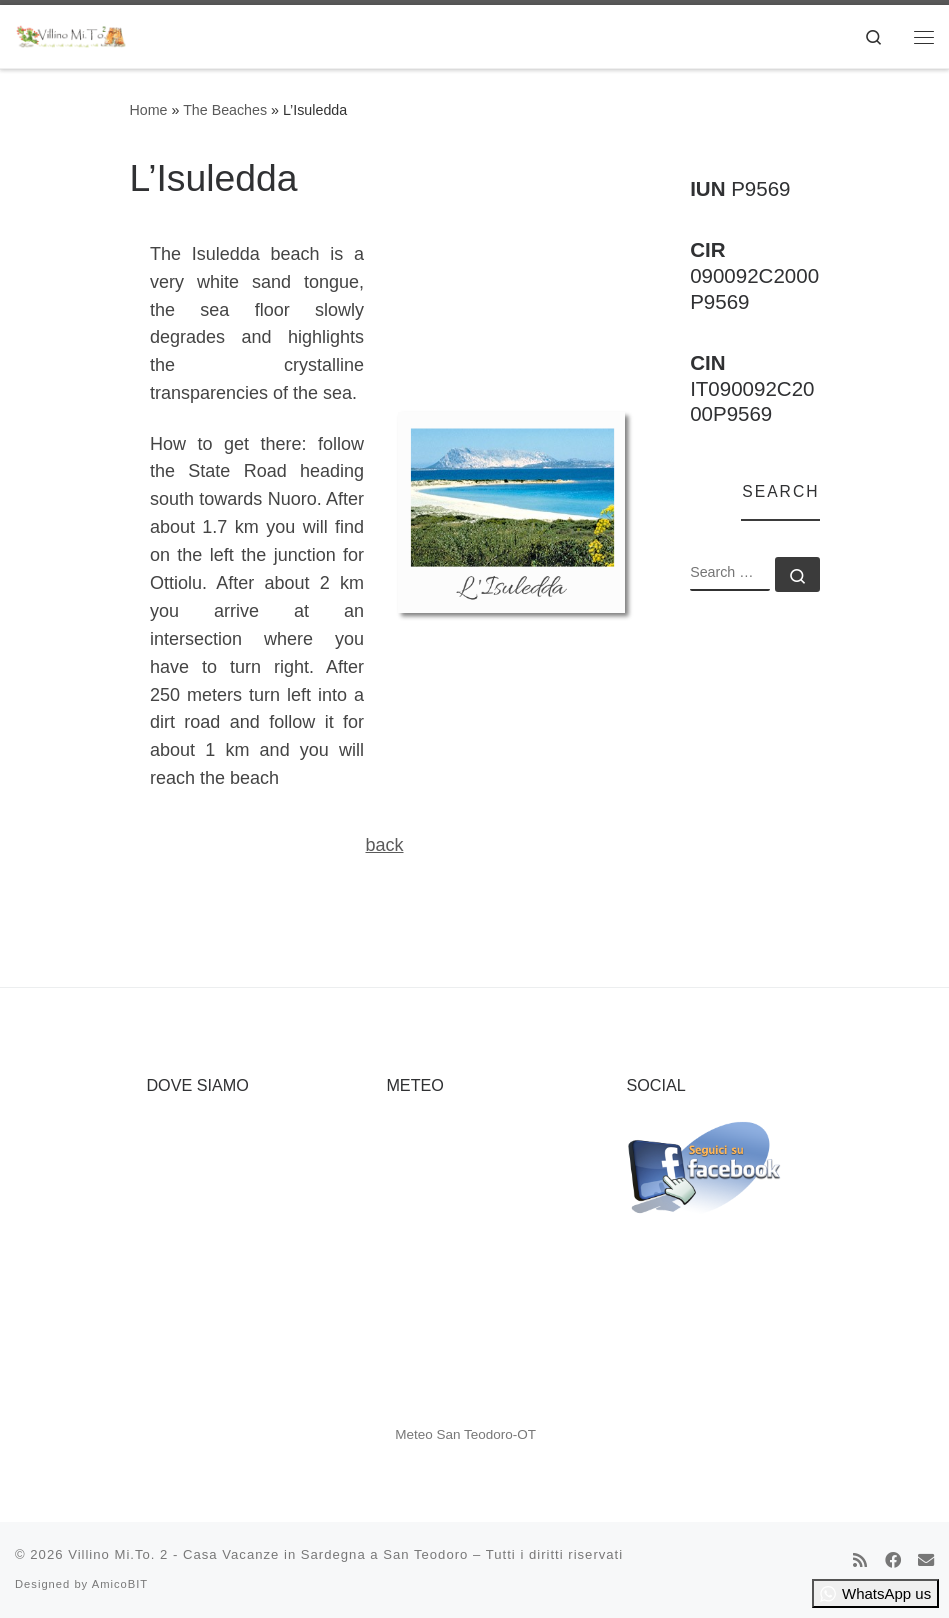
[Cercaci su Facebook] (893, 1560)
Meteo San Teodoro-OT (465, 1434)
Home (149, 110)
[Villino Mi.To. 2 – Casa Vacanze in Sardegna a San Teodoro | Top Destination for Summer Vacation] (71, 34)
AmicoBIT (120, 1584)
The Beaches (225, 110)
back (384, 845)
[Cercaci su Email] (926, 1560)
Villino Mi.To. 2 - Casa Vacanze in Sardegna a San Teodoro (268, 1554)
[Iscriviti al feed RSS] (860, 1560)
